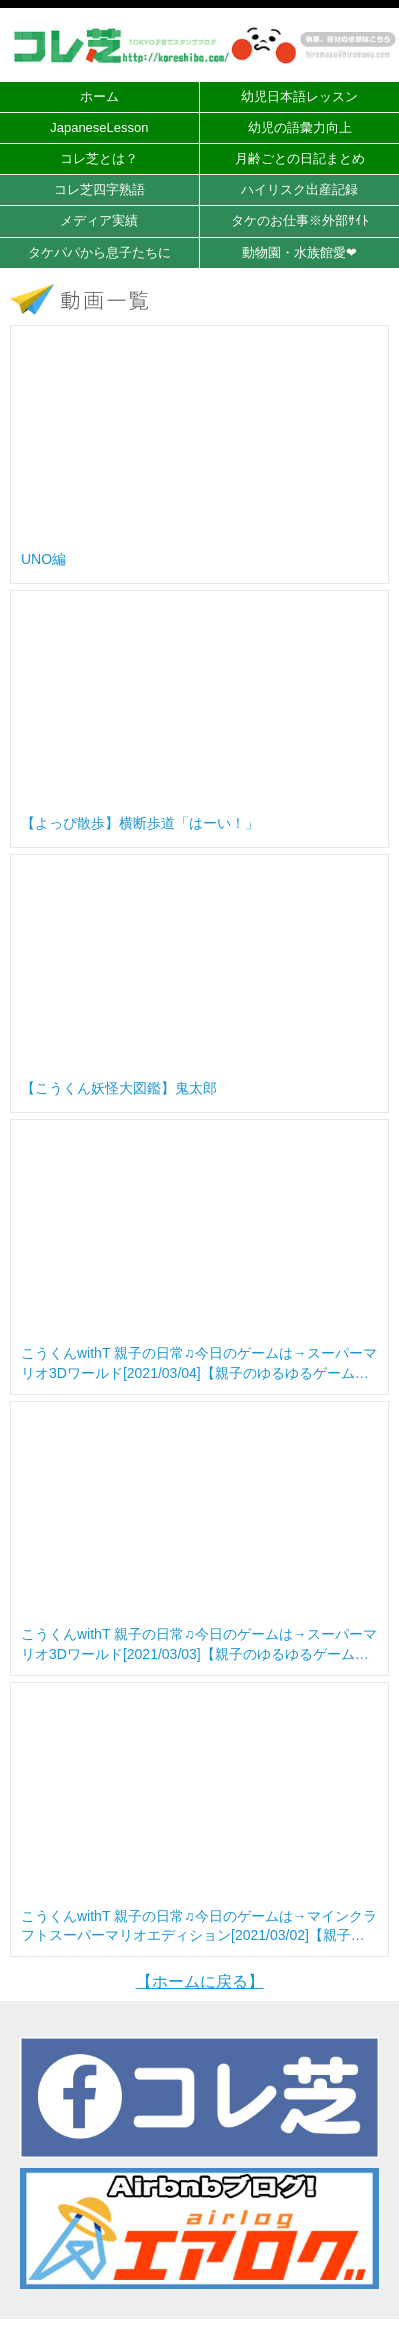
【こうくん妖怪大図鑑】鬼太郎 (119, 1088)
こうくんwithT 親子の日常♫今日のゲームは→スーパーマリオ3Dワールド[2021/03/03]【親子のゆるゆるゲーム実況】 (199, 1645)
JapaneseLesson (99, 127)
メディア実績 (99, 220)
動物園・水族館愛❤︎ (299, 252)
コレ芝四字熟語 (99, 189)
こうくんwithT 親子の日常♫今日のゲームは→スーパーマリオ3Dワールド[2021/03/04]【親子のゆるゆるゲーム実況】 (199, 1364)
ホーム (99, 96)
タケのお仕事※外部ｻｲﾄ (300, 220)
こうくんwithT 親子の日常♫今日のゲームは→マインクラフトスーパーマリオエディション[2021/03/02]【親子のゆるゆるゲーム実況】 (199, 1927)
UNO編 (43, 559)
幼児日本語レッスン (299, 96)
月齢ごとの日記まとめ (300, 158)
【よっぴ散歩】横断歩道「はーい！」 (140, 823)
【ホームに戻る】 (200, 1981)
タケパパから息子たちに (99, 252)
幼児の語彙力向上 (300, 127)
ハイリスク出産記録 (299, 189)
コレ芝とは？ (99, 158)
